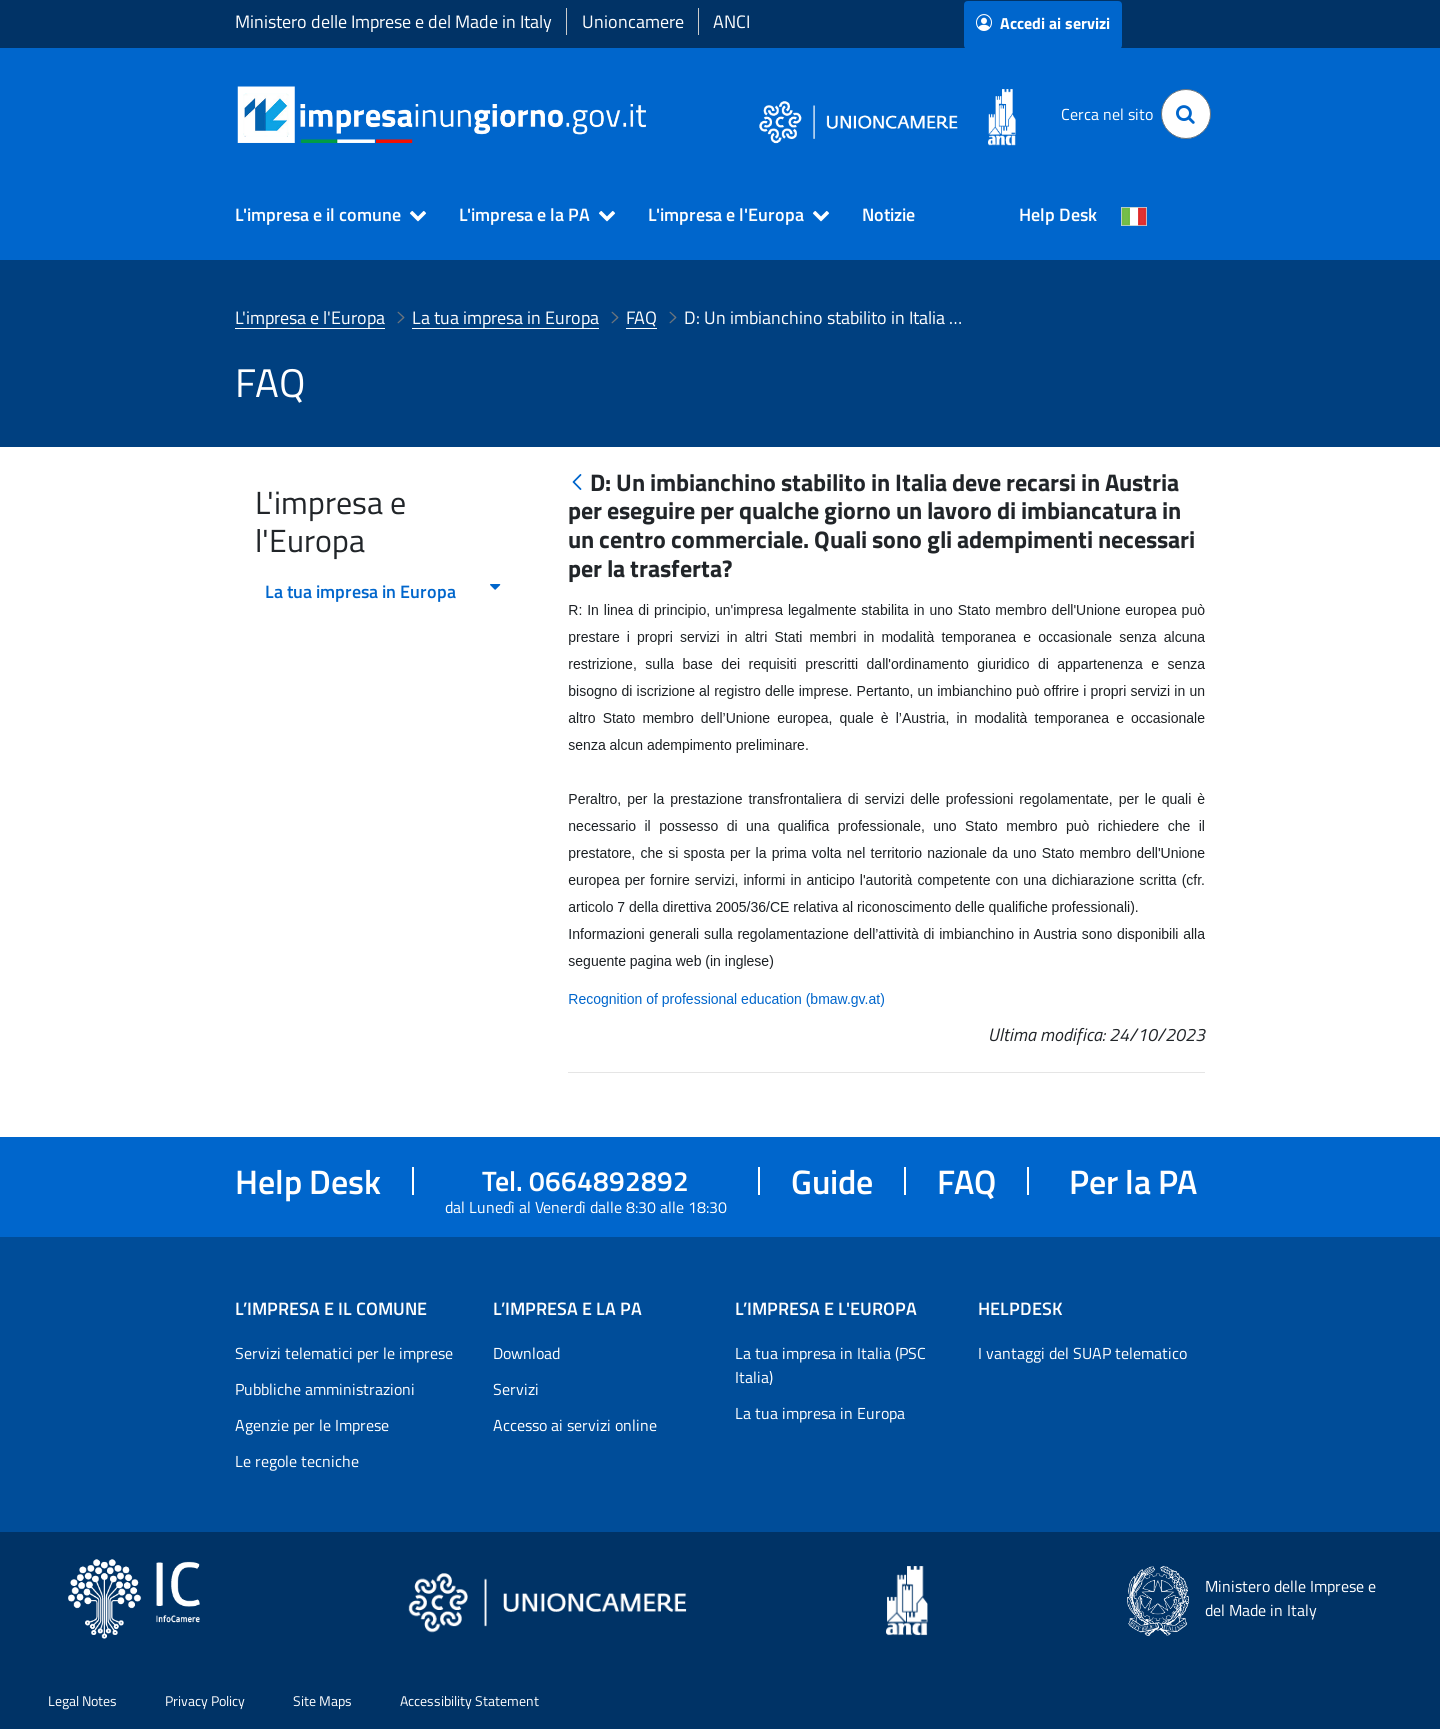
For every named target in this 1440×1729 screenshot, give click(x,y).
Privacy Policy (205, 1700)
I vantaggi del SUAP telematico (1082, 1353)
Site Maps (322, 1700)
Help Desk (1058, 214)
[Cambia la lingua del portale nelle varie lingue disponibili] (1134, 215)
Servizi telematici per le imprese (344, 1353)
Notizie (888, 214)
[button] (322, 215)
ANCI (731, 21)
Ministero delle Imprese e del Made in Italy (393, 21)
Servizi (516, 1389)
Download (526, 1353)
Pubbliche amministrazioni (325, 1389)
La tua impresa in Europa (820, 1413)
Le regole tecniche (297, 1461)
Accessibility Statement (469, 1700)
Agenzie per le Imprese (312, 1425)
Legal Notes (82, 1700)
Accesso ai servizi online (575, 1425)
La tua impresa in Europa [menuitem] (384, 591)
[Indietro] (577, 483)
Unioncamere (633, 21)
